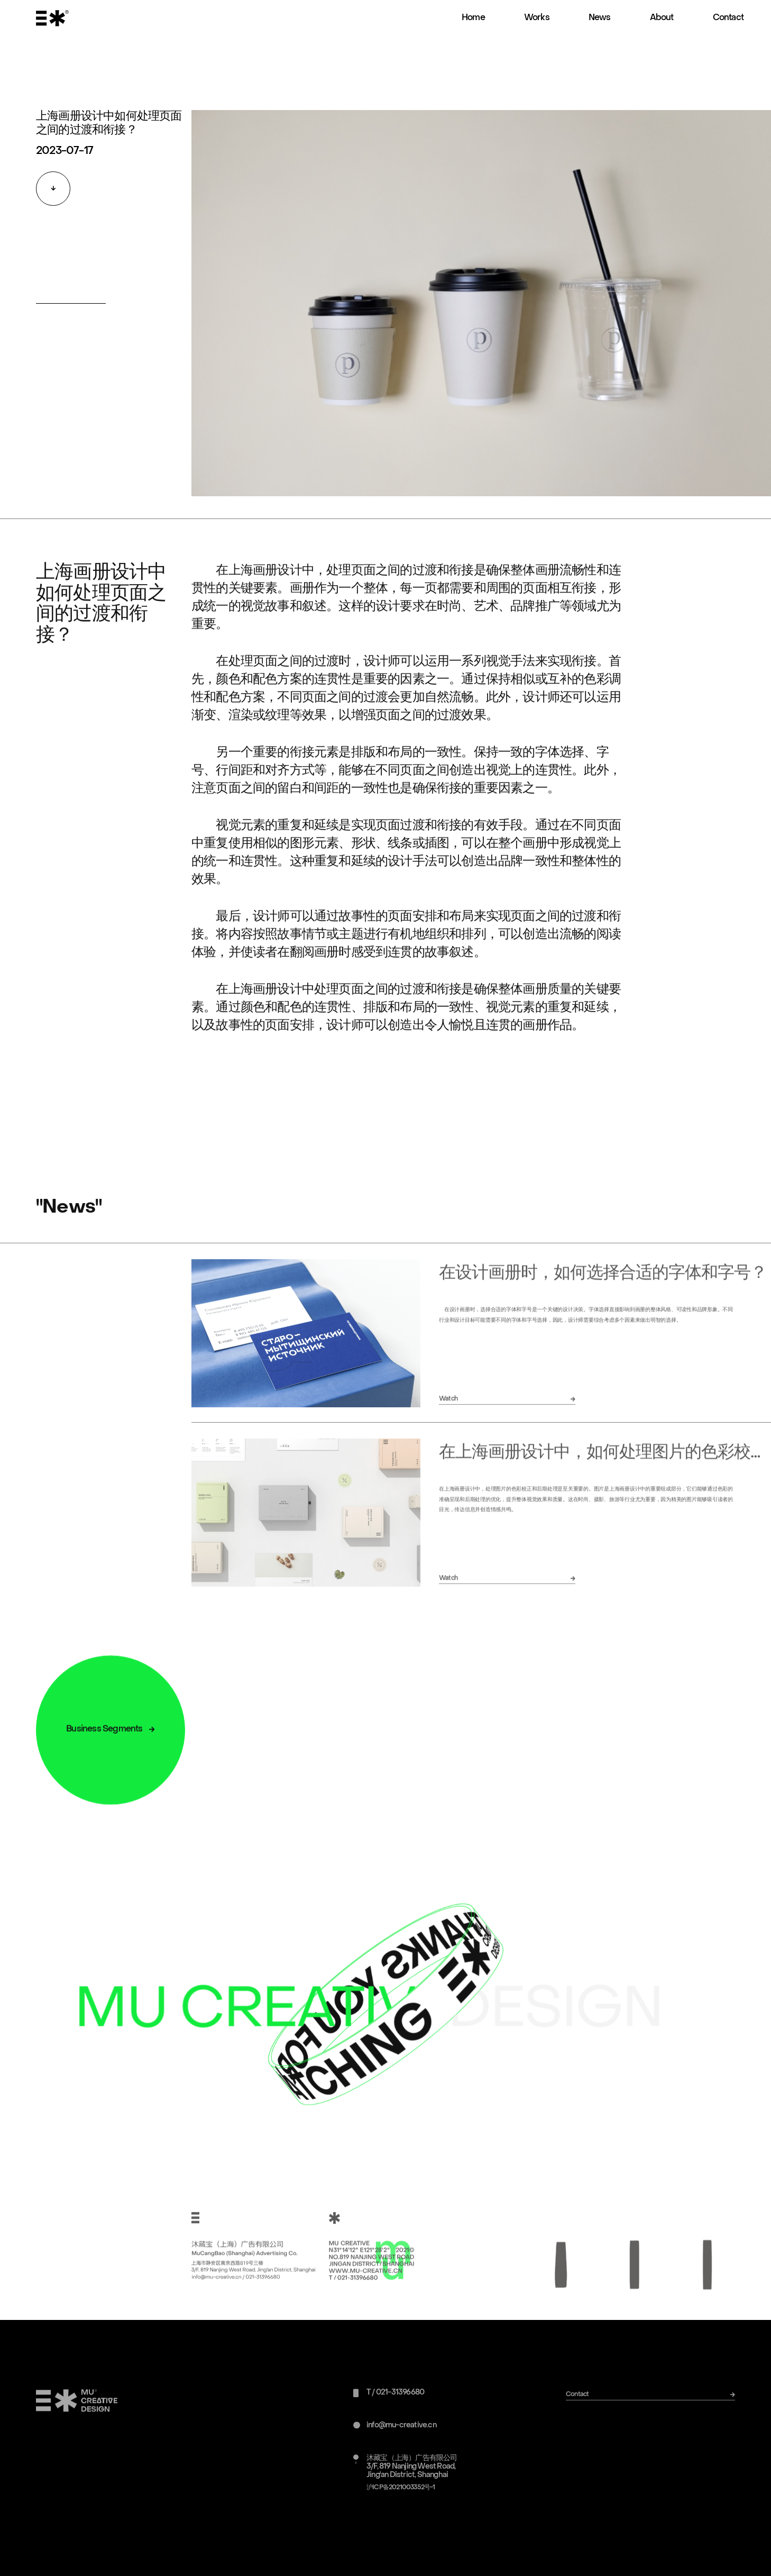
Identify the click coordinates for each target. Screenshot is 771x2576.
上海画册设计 (265, 584)
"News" (69, 1221)
